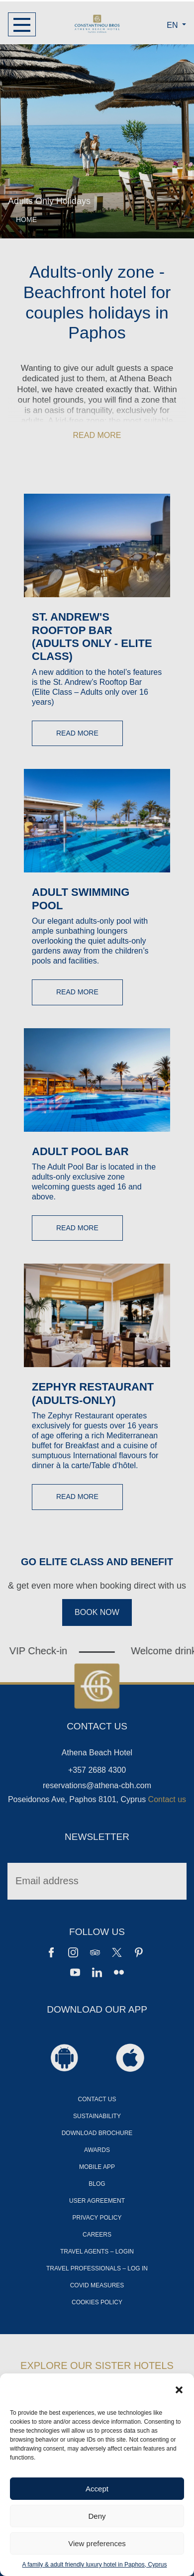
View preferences (97, 2543)
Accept (97, 2488)
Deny (96, 2516)
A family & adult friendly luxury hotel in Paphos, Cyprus (94, 2564)
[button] (179, 2389)
